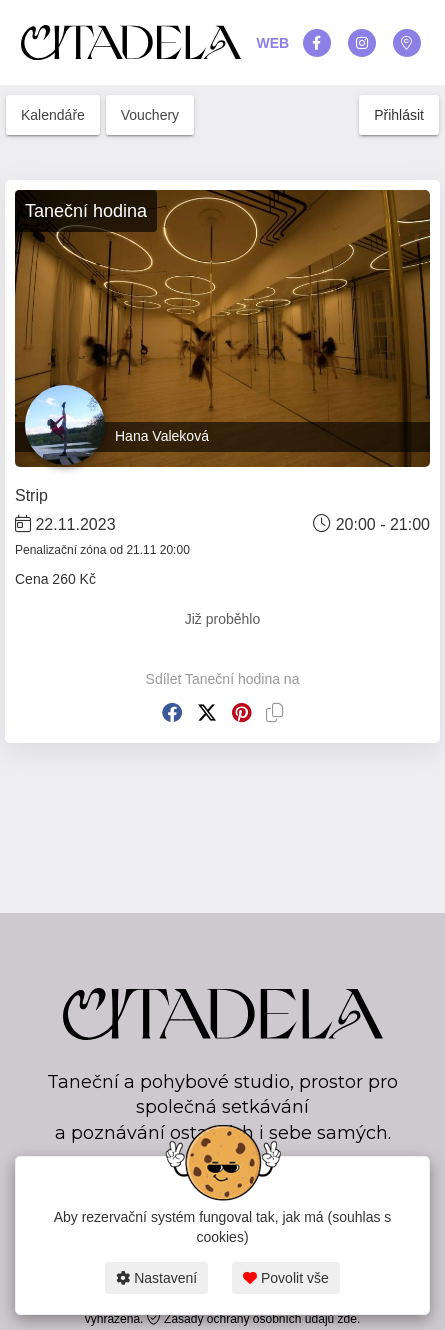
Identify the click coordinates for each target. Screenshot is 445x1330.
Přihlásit (399, 115)
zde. (349, 1319)
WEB (273, 43)
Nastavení (156, 1278)
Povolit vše (286, 1278)
